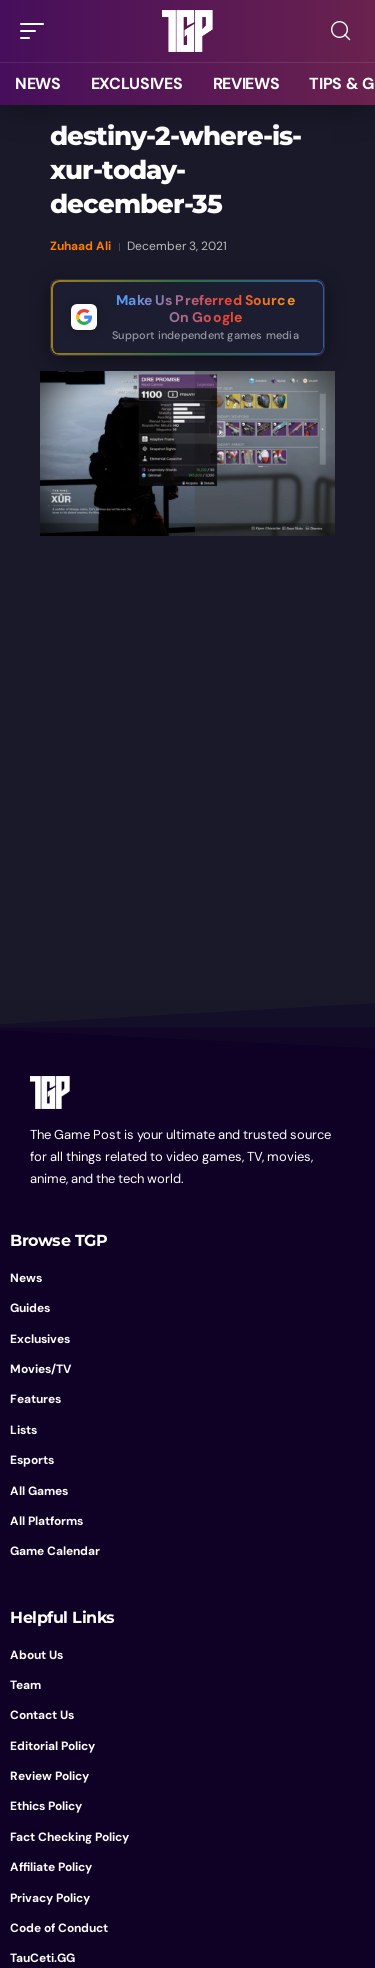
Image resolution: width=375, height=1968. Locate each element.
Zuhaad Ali (80, 246)
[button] (37, 31)
